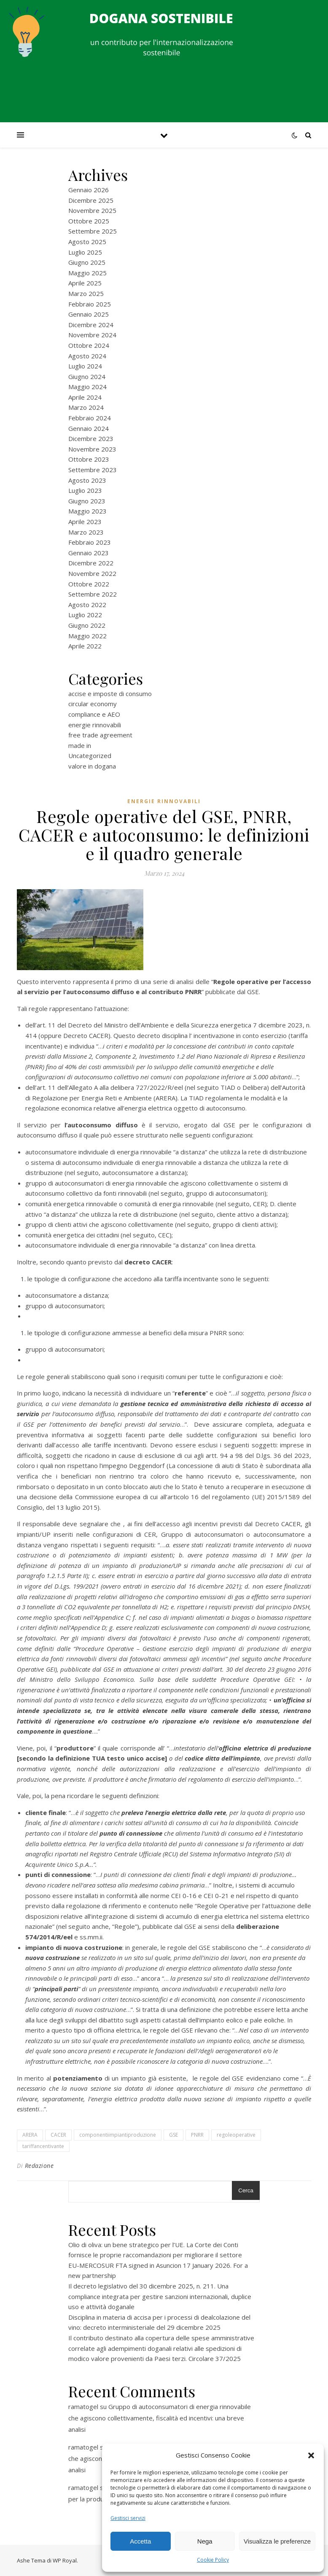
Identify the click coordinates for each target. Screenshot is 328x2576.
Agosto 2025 (87, 241)
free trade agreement (100, 735)
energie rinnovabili (94, 725)
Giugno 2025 (86, 262)
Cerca (245, 2190)
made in (79, 745)
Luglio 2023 (85, 490)
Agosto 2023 (87, 480)
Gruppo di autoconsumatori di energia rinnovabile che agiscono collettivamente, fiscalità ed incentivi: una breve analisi (159, 2417)
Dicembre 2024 (90, 324)
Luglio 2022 (85, 614)
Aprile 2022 (85, 646)
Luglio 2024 (85, 366)
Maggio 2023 (87, 511)
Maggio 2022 (87, 636)
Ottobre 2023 (88, 459)
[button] (311, 2455)
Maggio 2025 (87, 273)
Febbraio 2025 (89, 304)
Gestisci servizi (127, 2518)
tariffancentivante (43, 2146)
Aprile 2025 (85, 283)
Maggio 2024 (87, 386)
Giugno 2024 (86, 376)
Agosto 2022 (87, 604)
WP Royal (65, 2560)
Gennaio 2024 (88, 428)
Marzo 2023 (86, 532)
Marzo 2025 (86, 293)
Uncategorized (89, 755)
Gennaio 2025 (88, 314)
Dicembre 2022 (90, 563)
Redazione (39, 2166)
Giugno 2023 (86, 501)
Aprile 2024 (85, 397)
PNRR (197, 2134)
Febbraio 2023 (89, 542)
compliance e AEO (94, 714)
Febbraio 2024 (89, 418)
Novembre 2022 (92, 573)
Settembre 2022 (92, 594)
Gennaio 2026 (88, 190)
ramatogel (83, 2406)
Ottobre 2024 (88, 345)
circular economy (92, 703)
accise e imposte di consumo (110, 693)
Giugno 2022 (86, 625)
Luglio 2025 (85, 252)
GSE (173, 2134)
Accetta (140, 2541)
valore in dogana (92, 766)
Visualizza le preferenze (277, 2541)
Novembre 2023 (92, 449)
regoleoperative (236, 2134)
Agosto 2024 (87, 356)
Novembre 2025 (92, 210)
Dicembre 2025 (90, 200)
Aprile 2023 (85, 521)
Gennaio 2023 (88, 553)
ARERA (30, 2134)
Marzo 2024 (86, 407)
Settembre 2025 (92, 231)
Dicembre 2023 (90, 438)
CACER (58, 2134)
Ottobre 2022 (88, 584)
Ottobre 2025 (88, 221)
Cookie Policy (213, 2559)
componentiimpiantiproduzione (117, 2134)
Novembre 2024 (92, 335)
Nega (204, 2541)
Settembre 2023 (92, 469)
